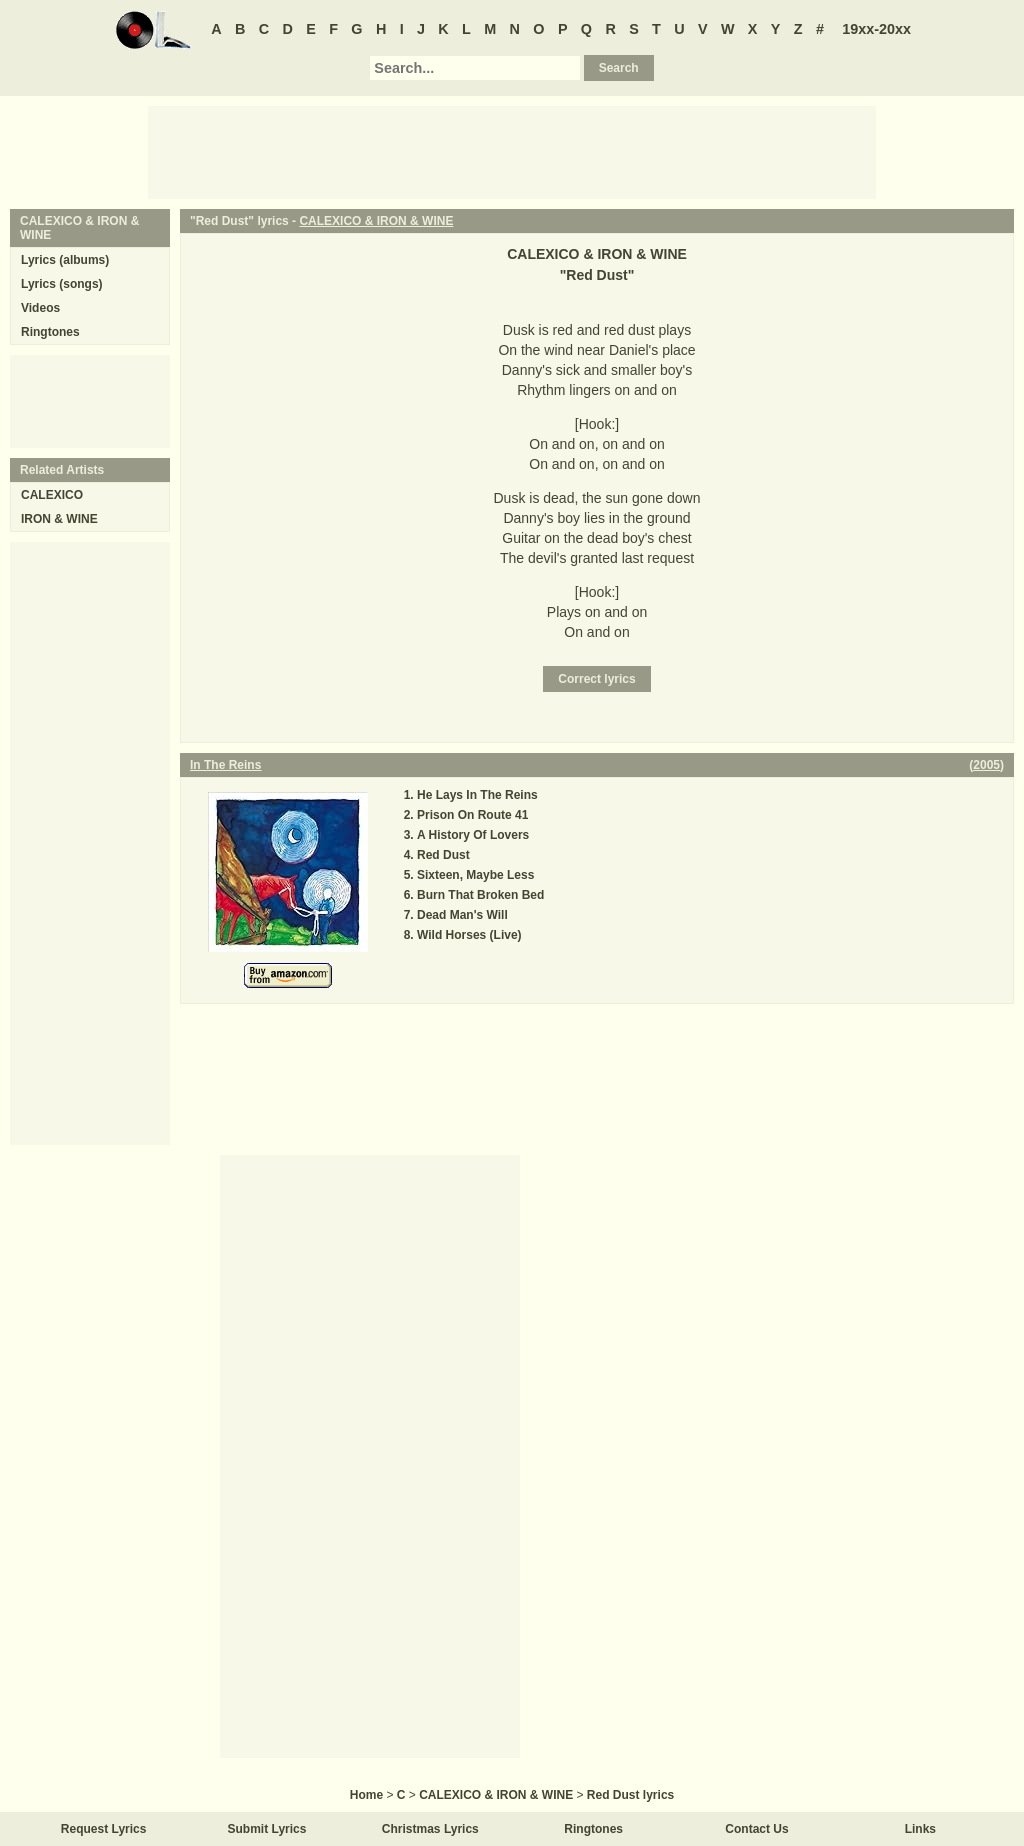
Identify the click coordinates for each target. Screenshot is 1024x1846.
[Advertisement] (512, 151)
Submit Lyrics (267, 1829)
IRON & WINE (59, 519)
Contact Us (756, 1829)
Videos (40, 308)
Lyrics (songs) (62, 284)
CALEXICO (52, 495)
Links (920, 1829)
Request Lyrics (104, 1829)
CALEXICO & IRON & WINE (376, 221)
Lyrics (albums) (65, 260)
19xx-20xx (876, 29)
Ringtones (50, 332)
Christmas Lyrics (430, 1829)
